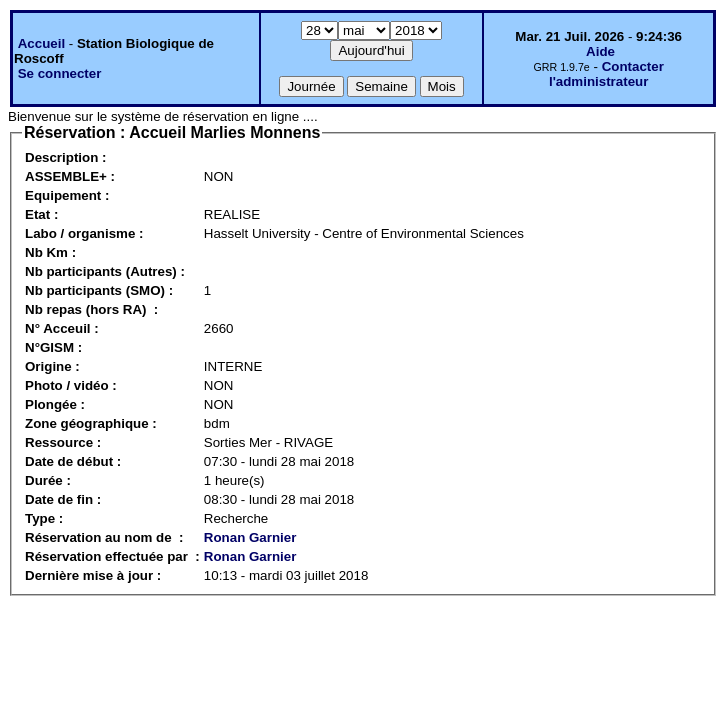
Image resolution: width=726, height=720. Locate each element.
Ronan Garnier (250, 537)
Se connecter (60, 73)
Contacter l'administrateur (606, 74)
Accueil (41, 43)
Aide (600, 51)
